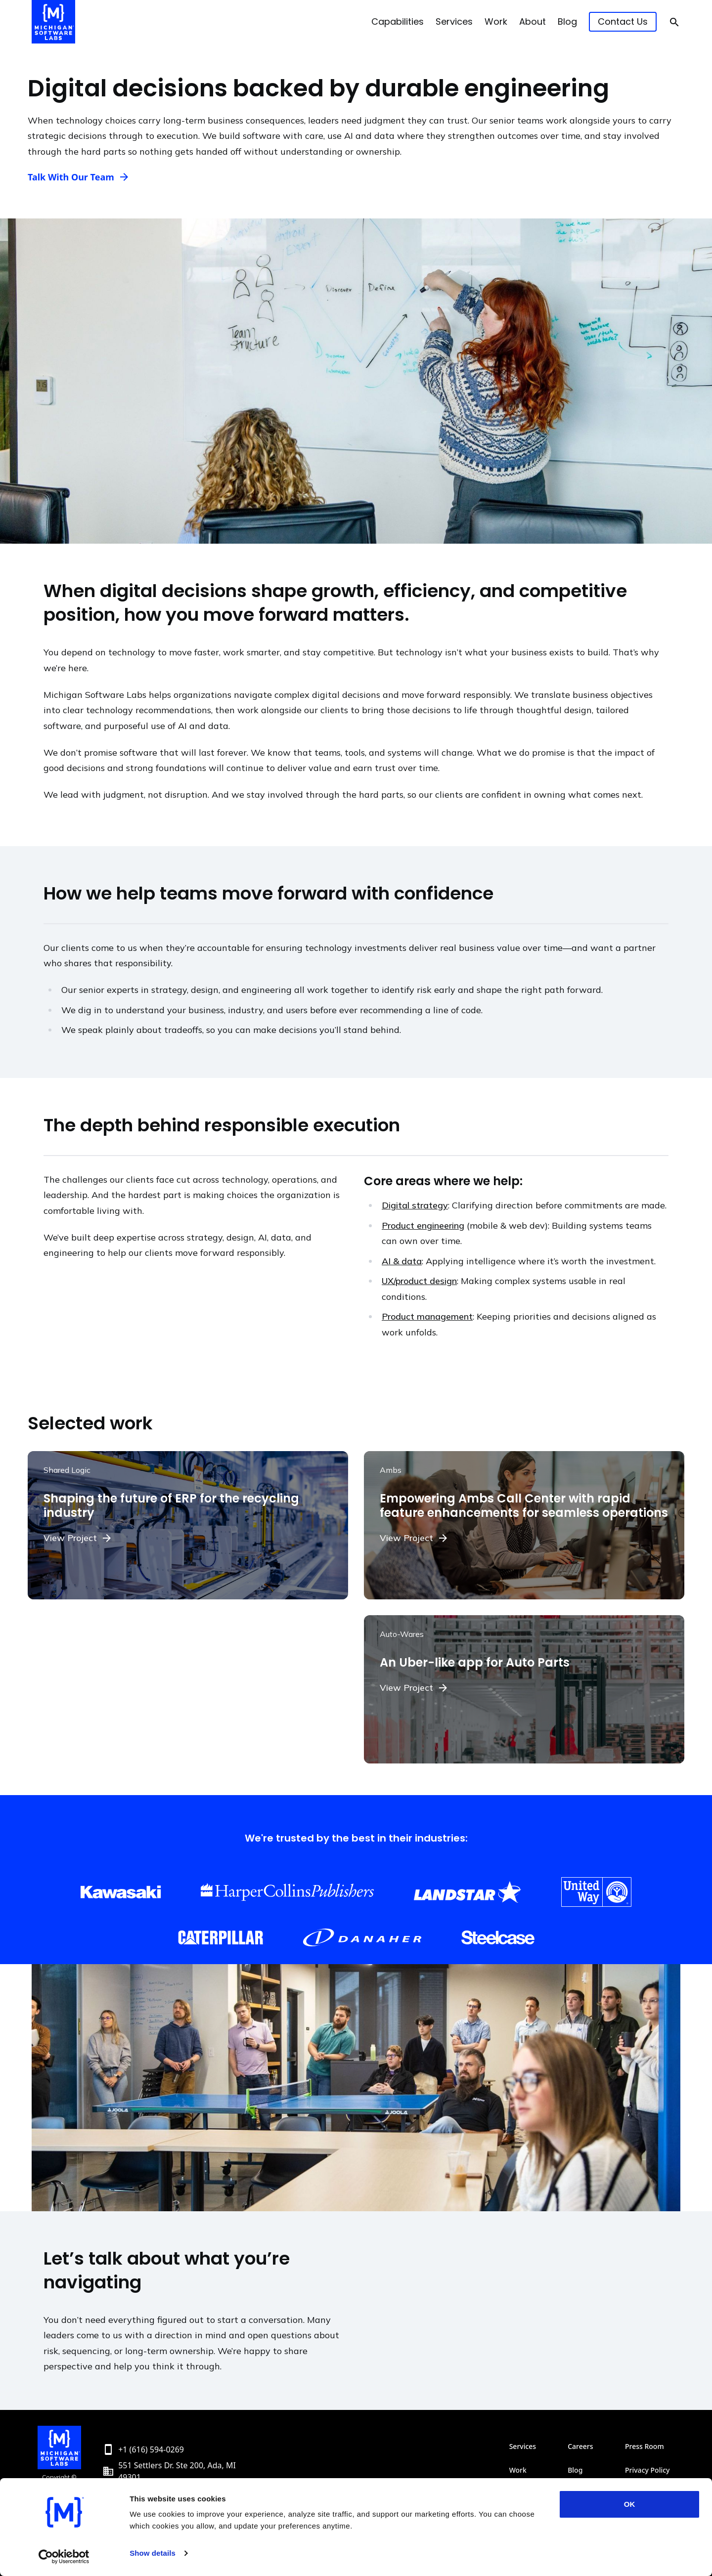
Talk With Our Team (71, 177)
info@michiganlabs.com (162, 2493)
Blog (567, 21)
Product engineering (423, 1225)
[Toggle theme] (655, 2554)
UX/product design (419, 1281)
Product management (427, 1316)
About (532, 21)
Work (496, 21)
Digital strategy (415, 1205)
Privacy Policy (647, 2470)
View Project (70, 1538)
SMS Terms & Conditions (652, 2493)
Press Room (644, 2446)
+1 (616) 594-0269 (151, 2449)
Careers (580, 2446)
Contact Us (623, 21)
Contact (580, 2493)
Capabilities (397, 21)
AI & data (402, 1261)
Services (454, 21)
